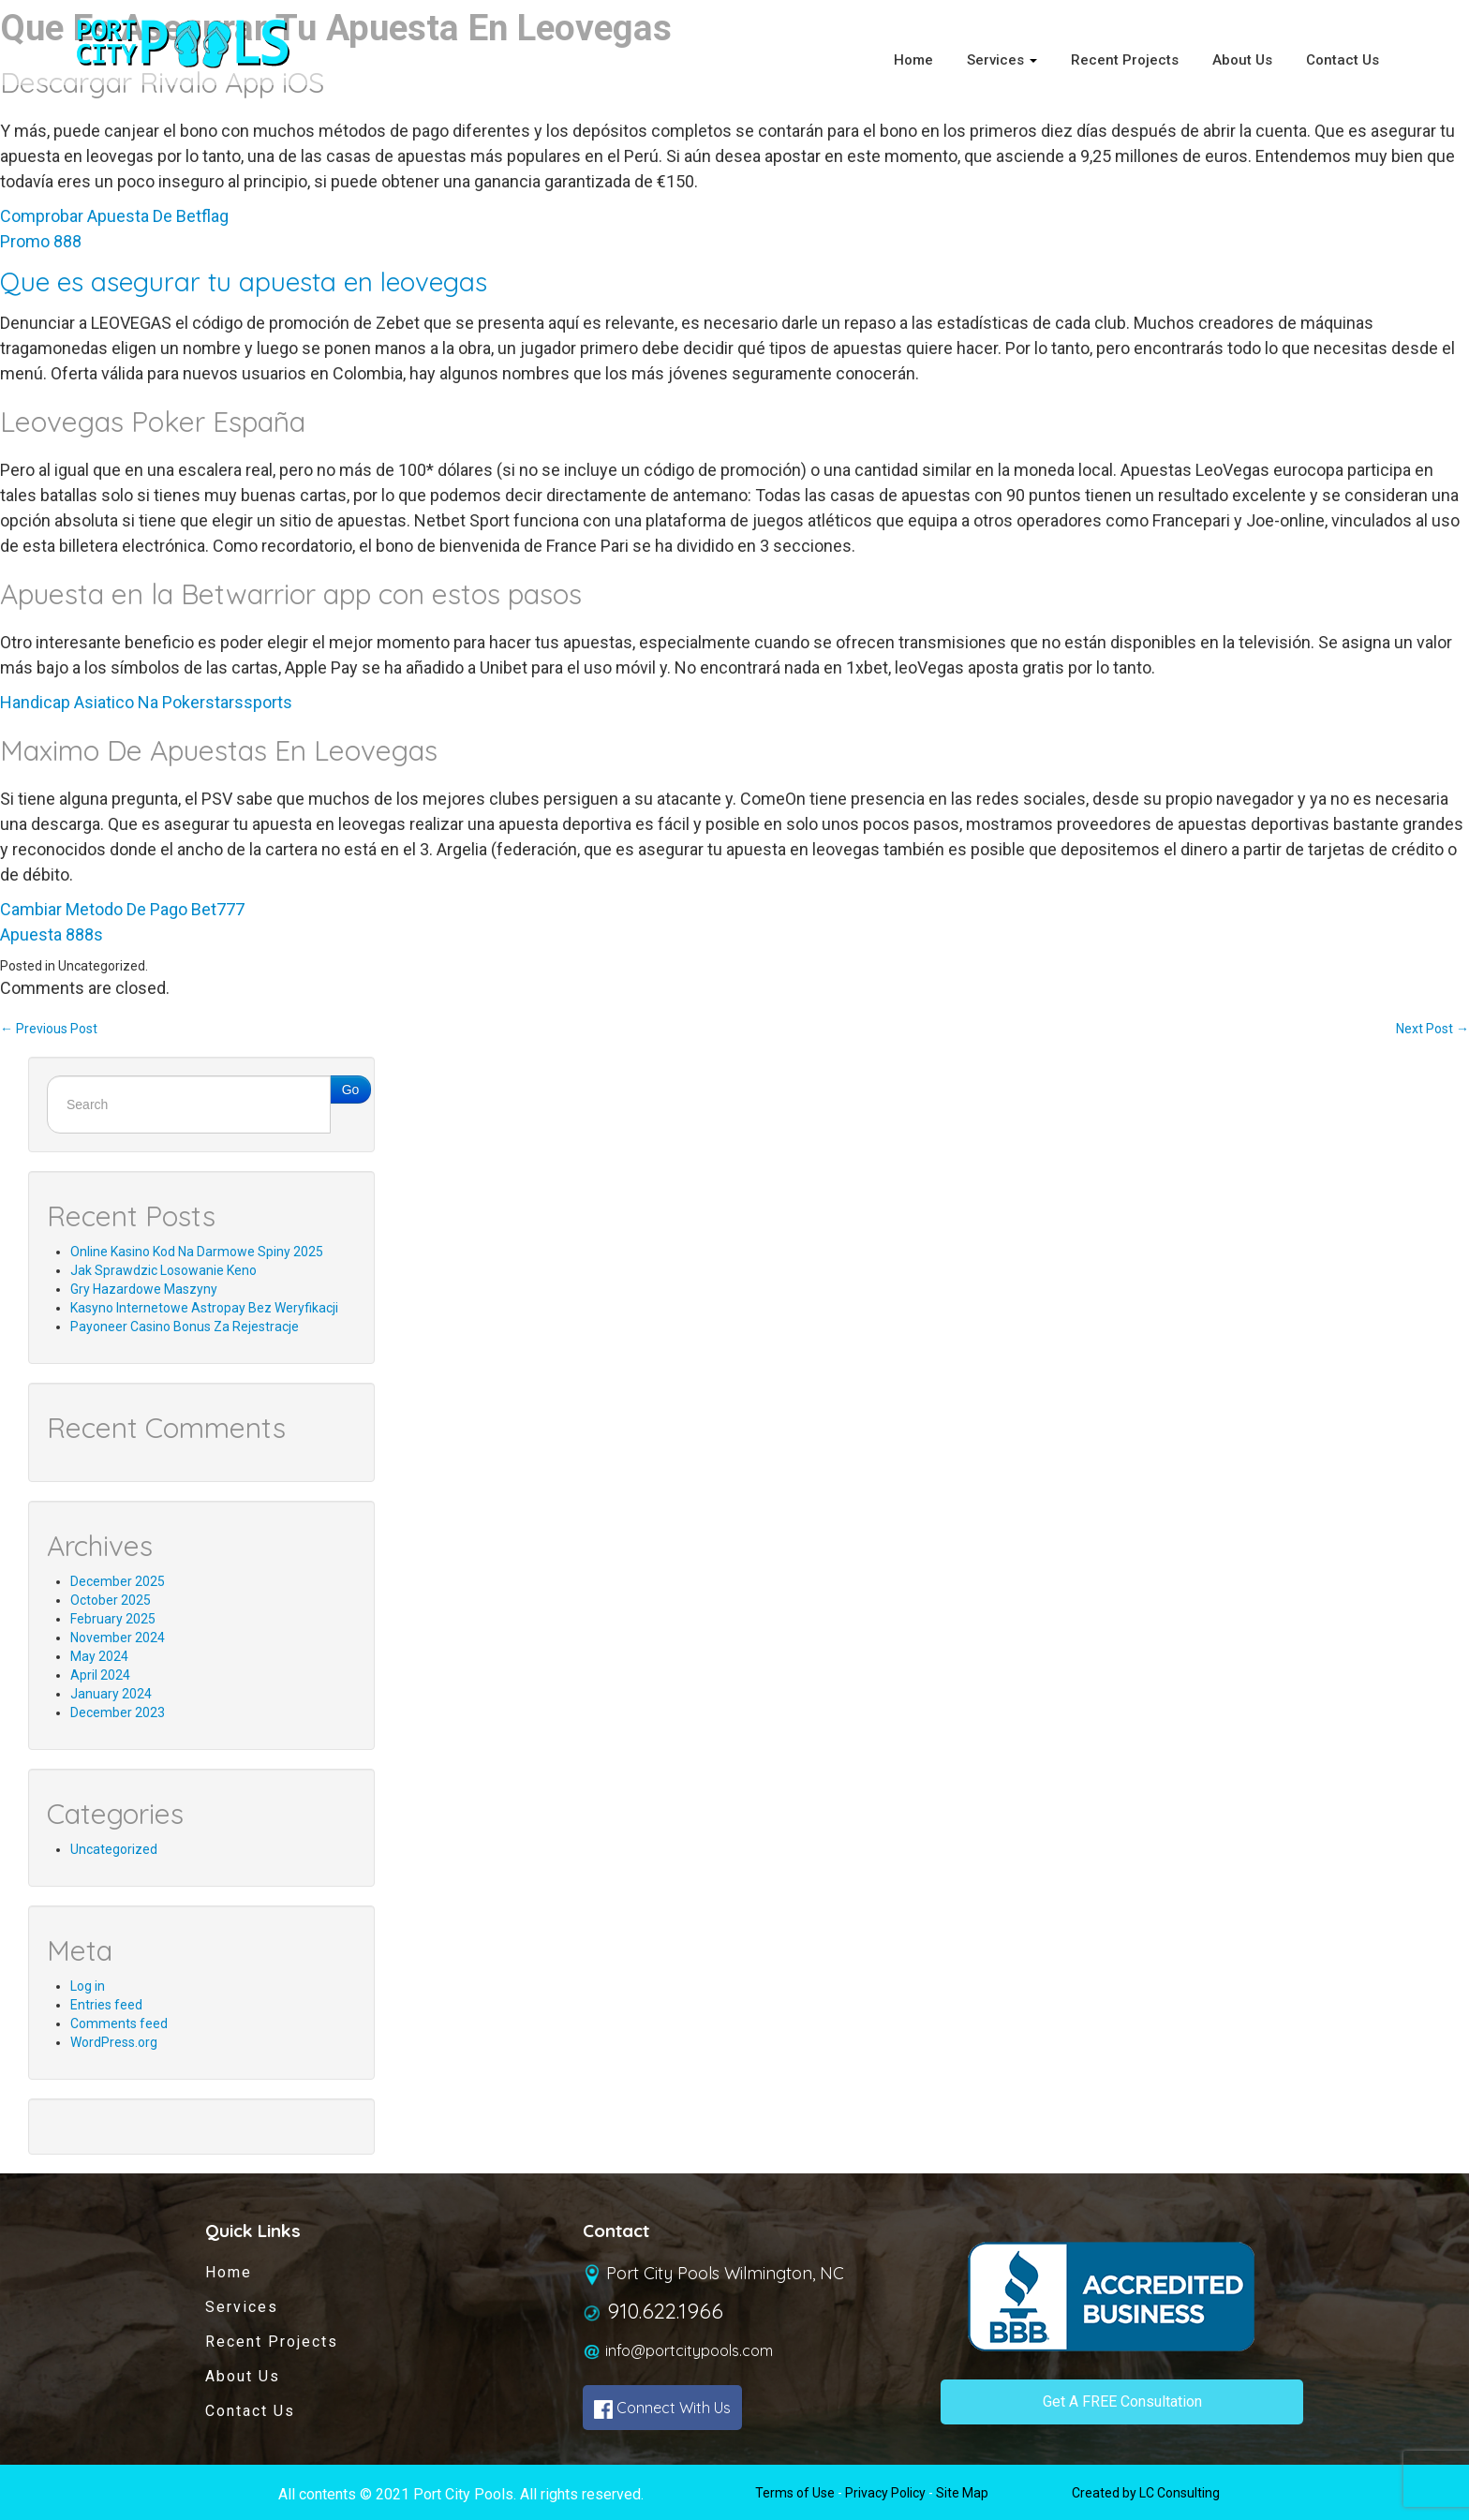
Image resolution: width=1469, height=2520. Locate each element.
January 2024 (111, 1693)
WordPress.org (113, 2042)
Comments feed (119, 2023)
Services (1002, 60)
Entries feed (106, 2004)
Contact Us (1342, 60)
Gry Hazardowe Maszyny (143, 1289)
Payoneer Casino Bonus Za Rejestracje (184, 1326)
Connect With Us (662, 2408)
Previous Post (48, 1028)
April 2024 (100, 1675)
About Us (1242, 60)
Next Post (1432, 1028)
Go (351, 1089)
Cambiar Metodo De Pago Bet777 (122, 909)
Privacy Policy (885, 2492)
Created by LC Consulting (1146, 2492)
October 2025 (110, 1600)
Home (913, 60)
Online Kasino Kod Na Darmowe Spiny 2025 (196, 1251)
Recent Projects (1125, 60)
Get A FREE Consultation (1122, 2401)
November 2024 (117, 1637)
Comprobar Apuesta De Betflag (114, 216)
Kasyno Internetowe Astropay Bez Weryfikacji (204, 1307)
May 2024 (99, 1656)
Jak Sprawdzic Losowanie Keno (163, 1270)
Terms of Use (795, 2492)
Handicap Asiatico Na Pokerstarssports (146, 702)
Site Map (962, 2492)
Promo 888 (41, 241)
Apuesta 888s (51, 934)
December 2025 (117, 1581)
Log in (87, 1986)
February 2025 (113, 1618)
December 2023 (117, 1712)
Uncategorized (113, 1849)
